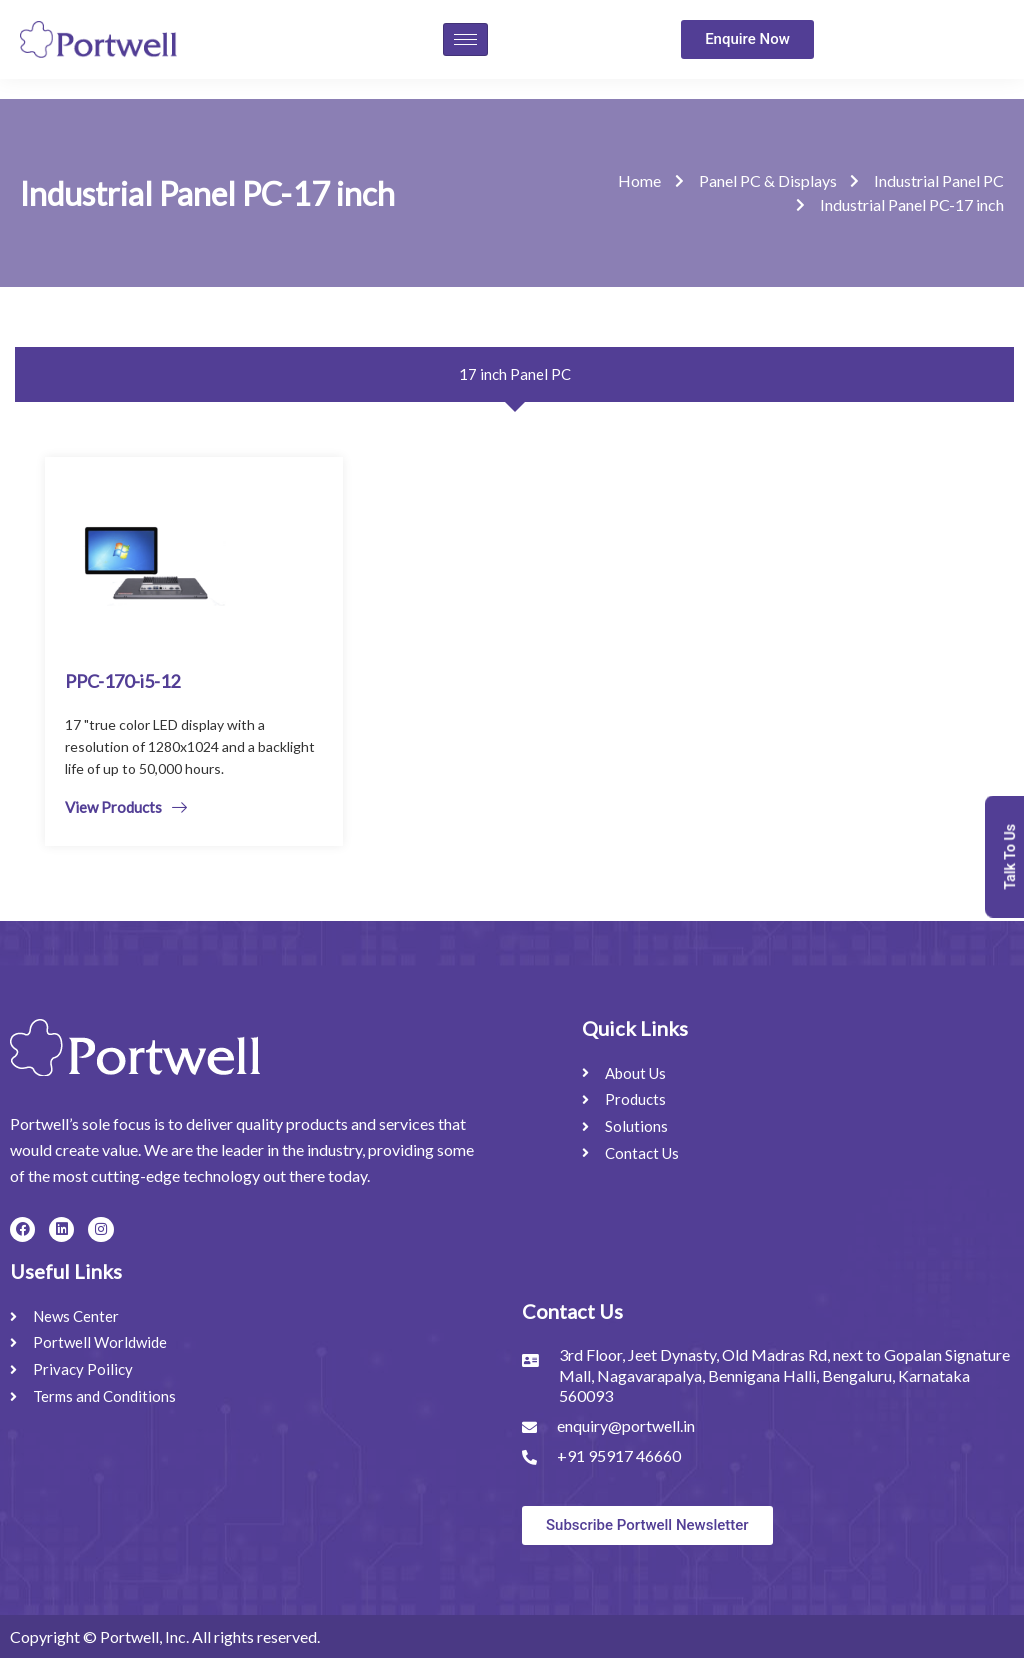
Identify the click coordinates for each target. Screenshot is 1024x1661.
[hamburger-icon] (465, 39)
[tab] (514, 376)
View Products (126, 809)
